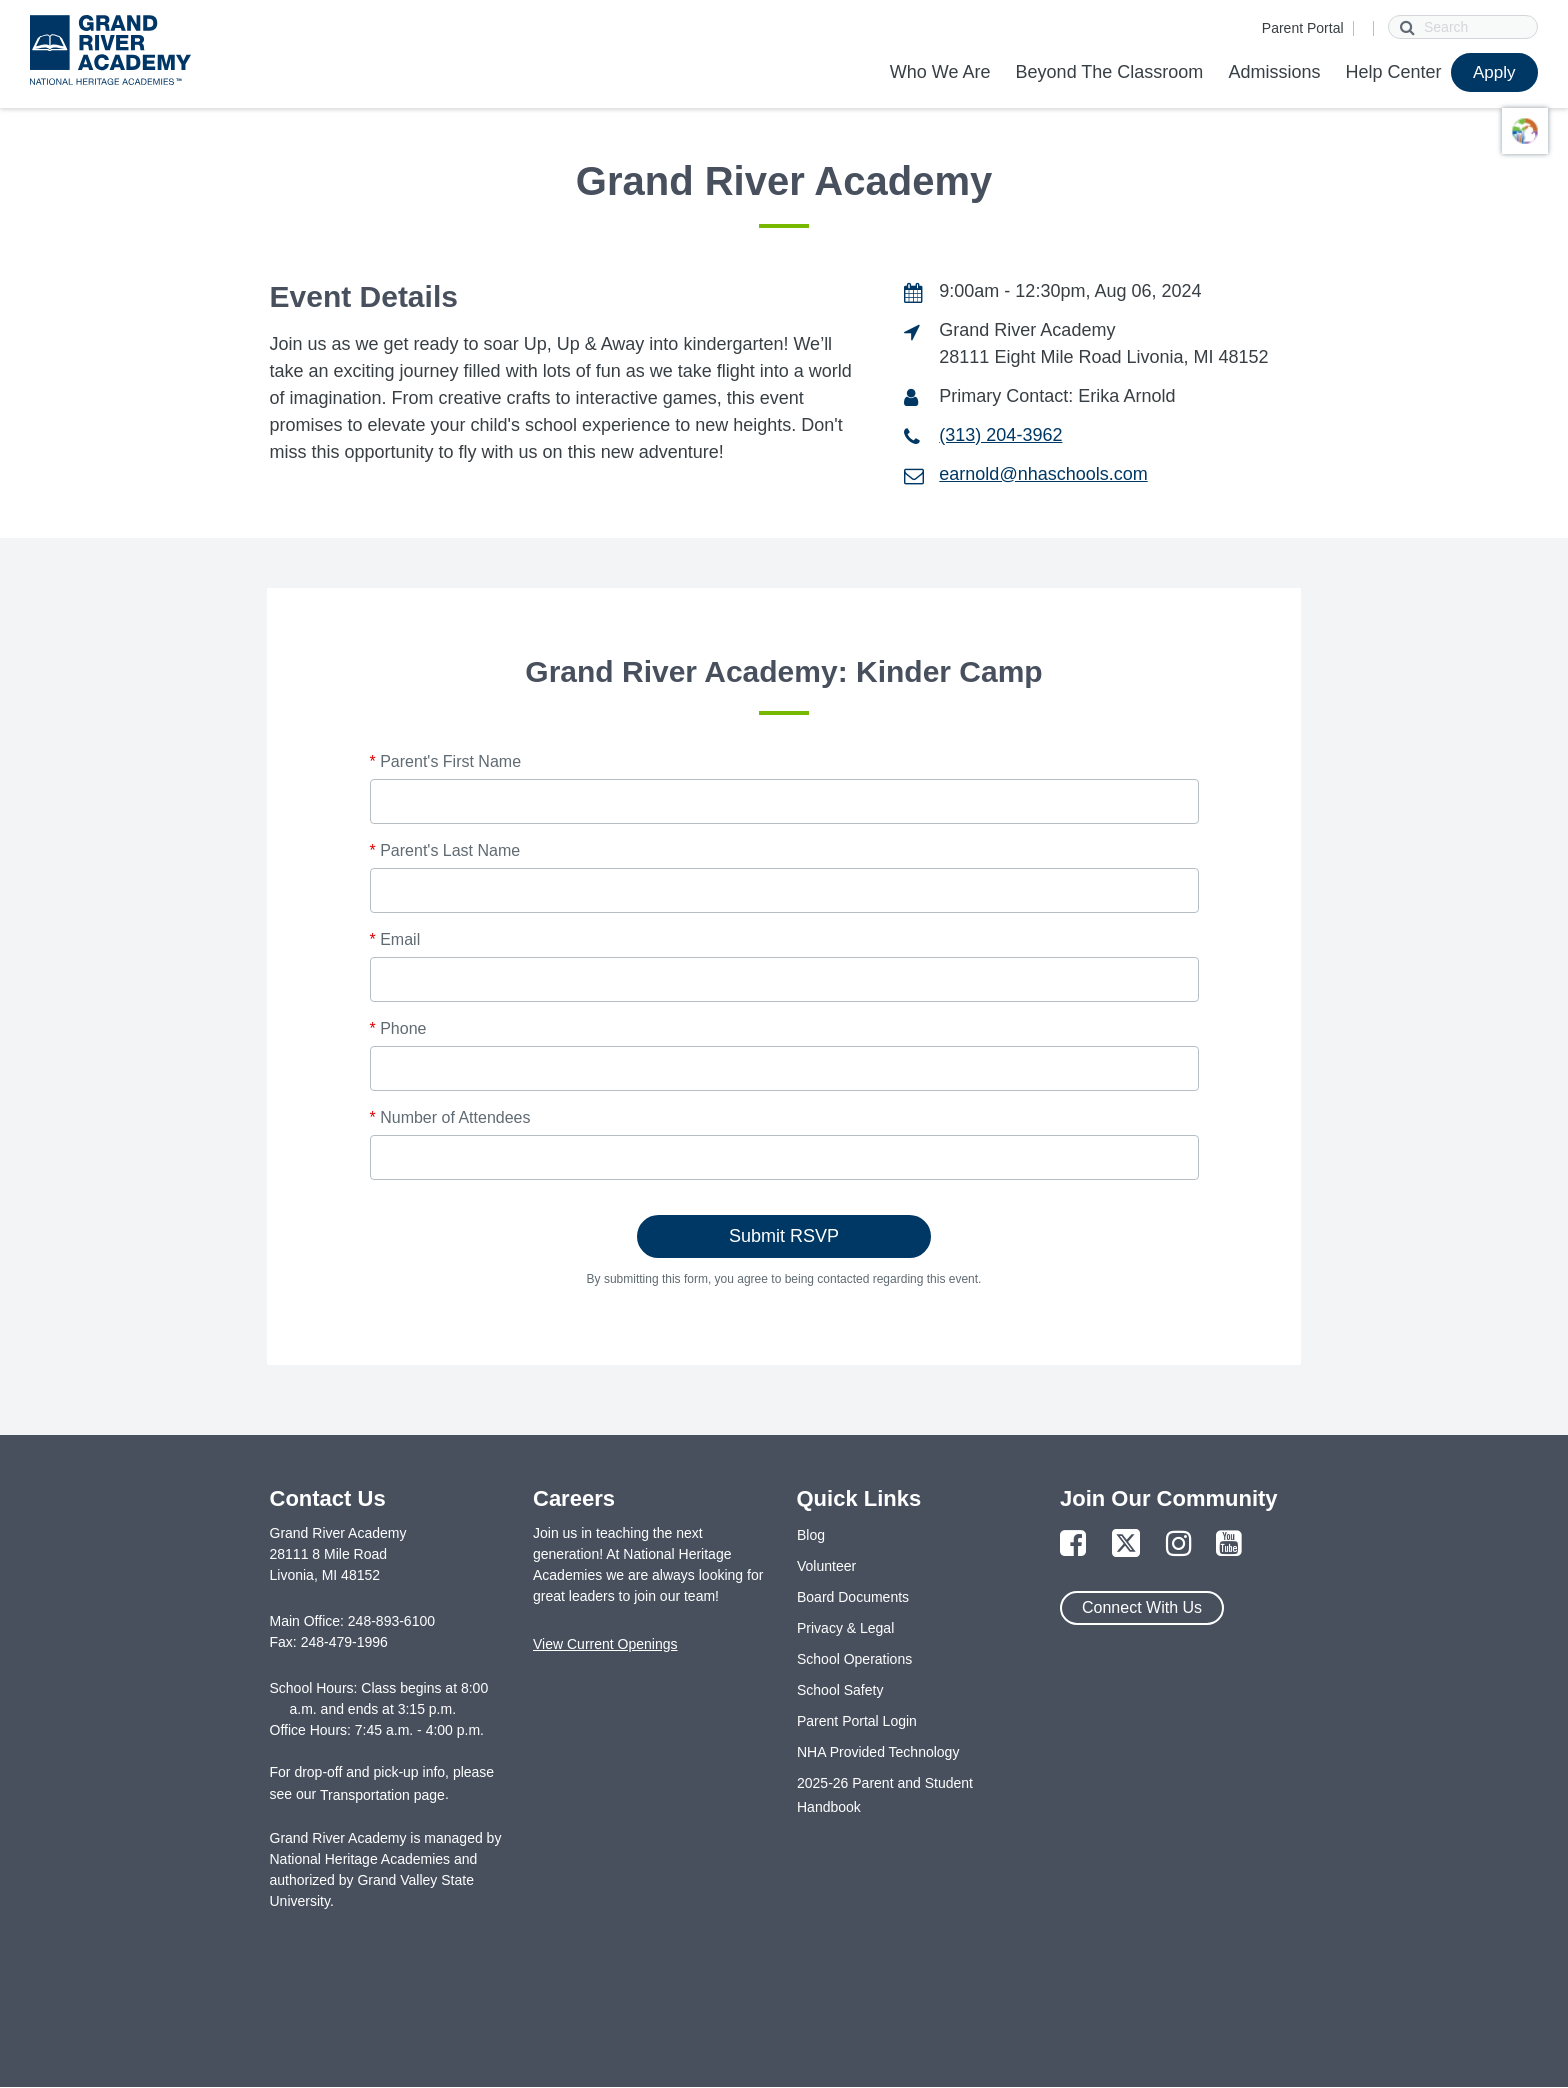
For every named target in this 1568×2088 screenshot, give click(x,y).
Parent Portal (1303, 28)
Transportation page (382, 1795)
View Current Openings (605, 1644)
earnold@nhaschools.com (1043, 474)
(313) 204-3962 (1000, 435)
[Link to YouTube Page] (1229, 1544)
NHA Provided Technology (878, 1752)
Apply (1494, 72)
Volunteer (826, 1566)
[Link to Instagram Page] (1179, 1544)
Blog (811, 1535)
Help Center (1393, 72)
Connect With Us (1142, 1607)
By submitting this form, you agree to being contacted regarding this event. (784, 1279)
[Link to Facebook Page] (1073, 1544)
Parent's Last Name (445, 850)
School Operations (854, 1659)
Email (395, 939)
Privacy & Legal (845, 1628)
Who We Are (940, 72)
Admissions (1274, 72)
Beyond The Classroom (1110, 72)
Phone (398, 1028)
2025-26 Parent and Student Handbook (885, 1795)
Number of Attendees (450, 1117)
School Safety (840, 1690)
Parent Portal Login (857, 1721)
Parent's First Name (446, 761)
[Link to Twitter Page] (1126, 1544)
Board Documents (853, 1597)
